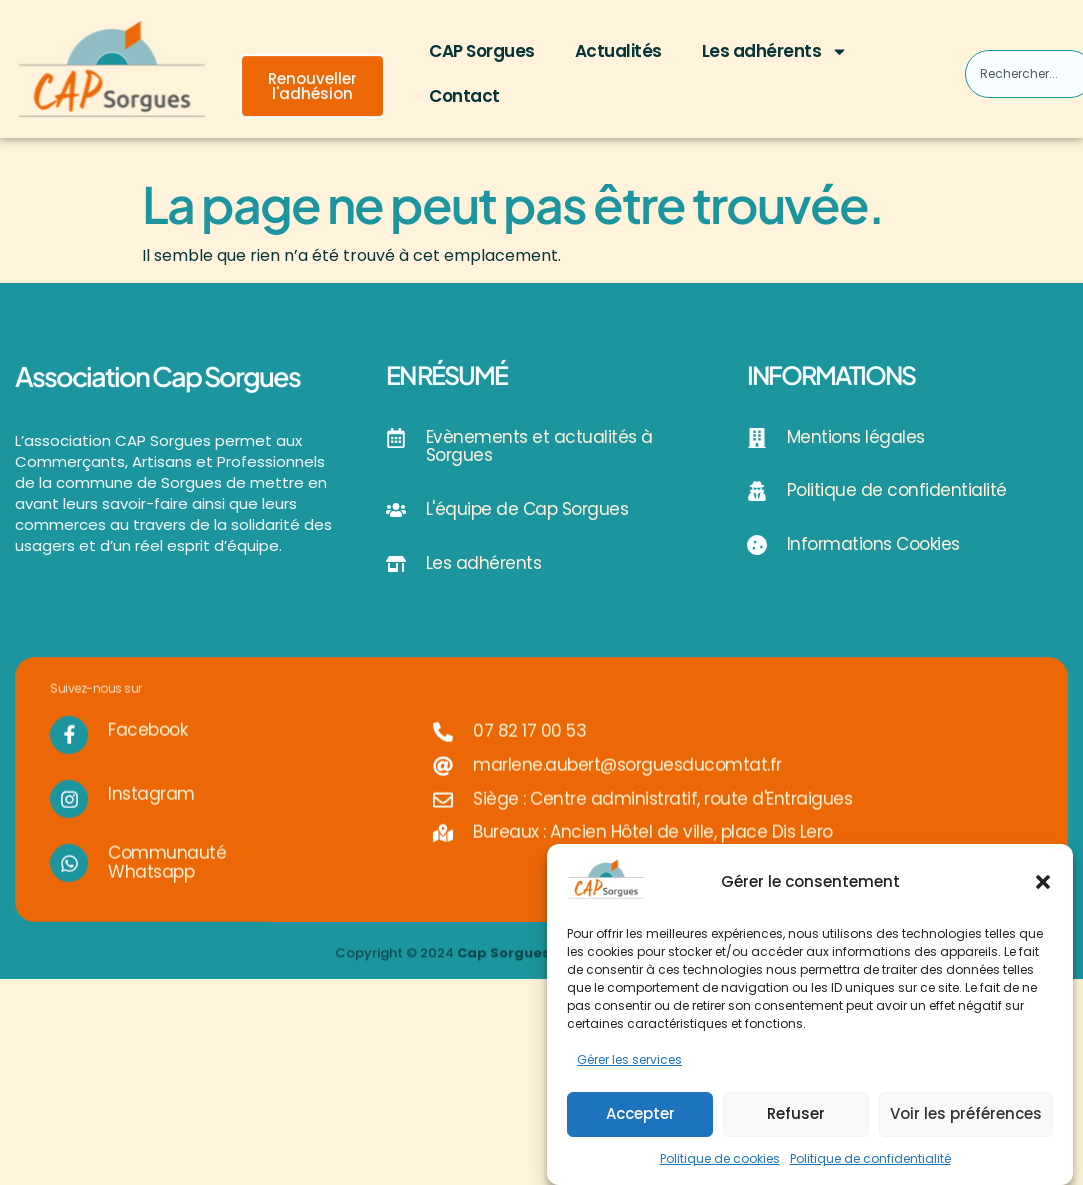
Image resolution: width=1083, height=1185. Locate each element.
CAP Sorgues (482, 51)
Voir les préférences (966, 1113)
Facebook (147, 743)
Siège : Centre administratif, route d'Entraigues (662, 812)
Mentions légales (856, 437)
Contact (464, 96)
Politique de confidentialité (870, 1158)
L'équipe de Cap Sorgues (527, 509)
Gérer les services (629, 1060)
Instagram (151, 808)
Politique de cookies (720, 1158)
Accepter (640, 1113)
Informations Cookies (873, 544)
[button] (1043, 882)
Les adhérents (775, 51)
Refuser (796, 1113)
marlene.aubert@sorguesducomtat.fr (627, 778)
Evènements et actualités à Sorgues (539, 446)
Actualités (618, 51)
